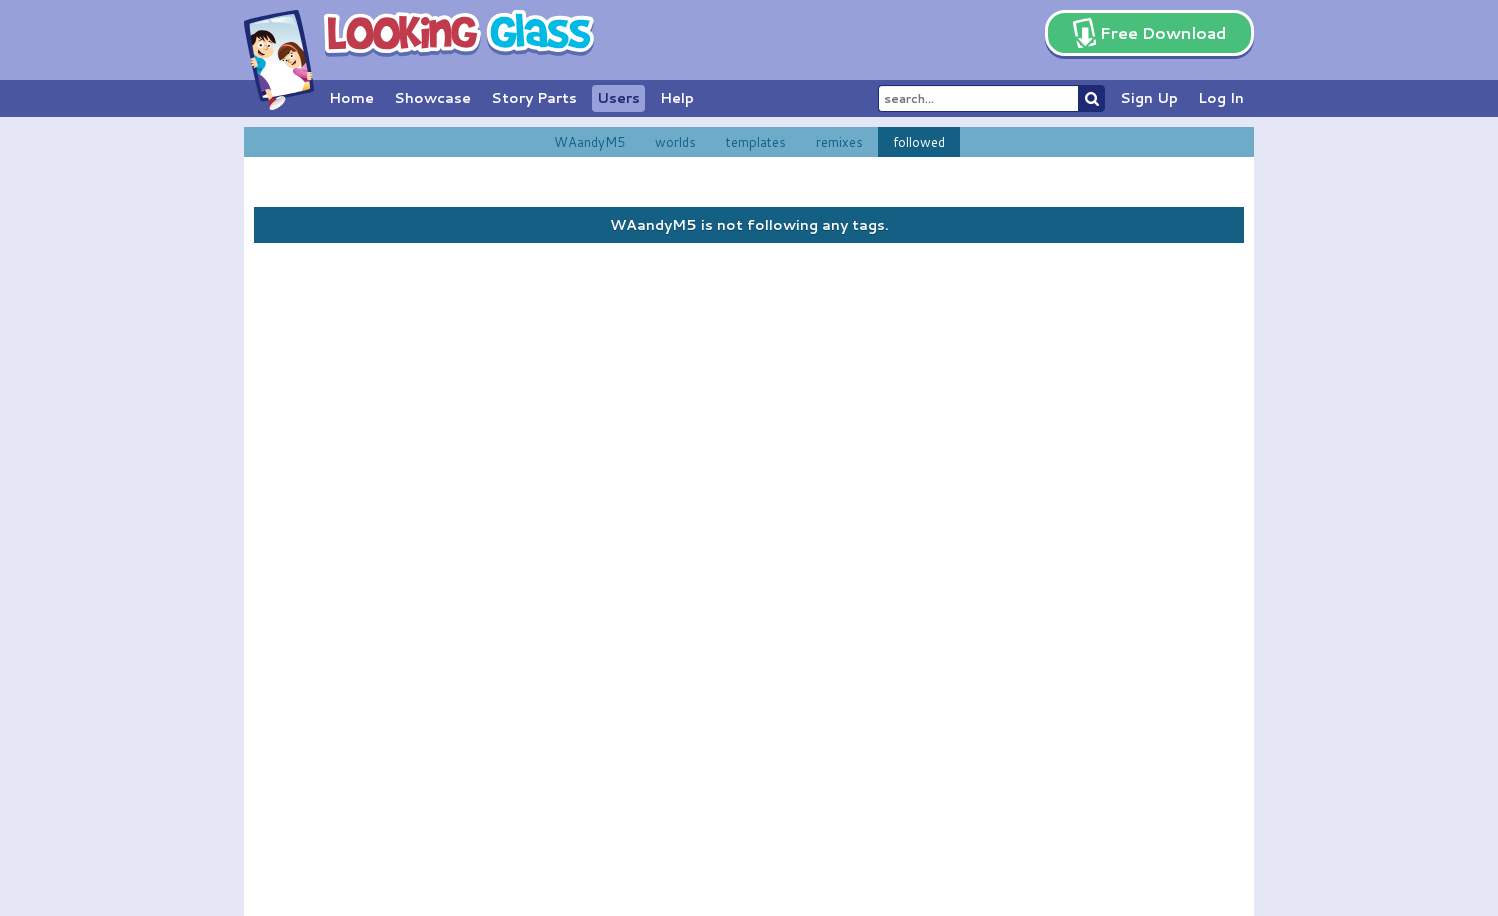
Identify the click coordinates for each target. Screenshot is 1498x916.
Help (677, 98)
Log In (1221, 98)
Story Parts (534, 98)
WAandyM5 (589, 142)
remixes (839, 142)
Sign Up (1149, 98)
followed (919, 142)
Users (618, 98)
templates (756, 142)
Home (351, 98)
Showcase (432, 98)
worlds (675, 142)
